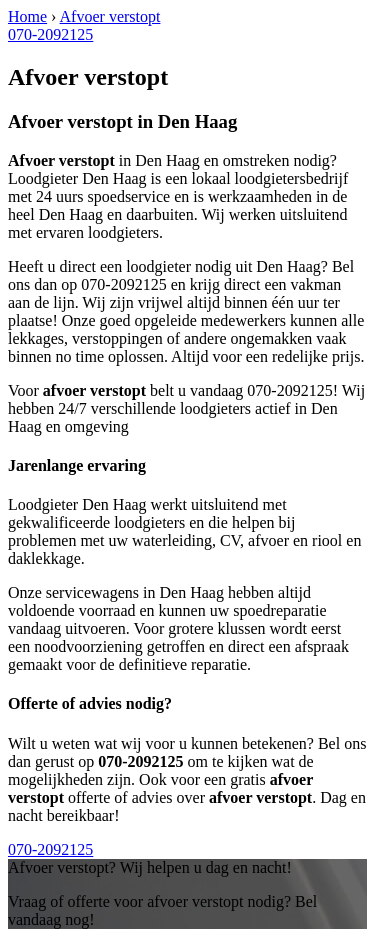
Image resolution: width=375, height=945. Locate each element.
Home (27, 16)
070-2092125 (50, 34)
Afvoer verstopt (110, 16)
